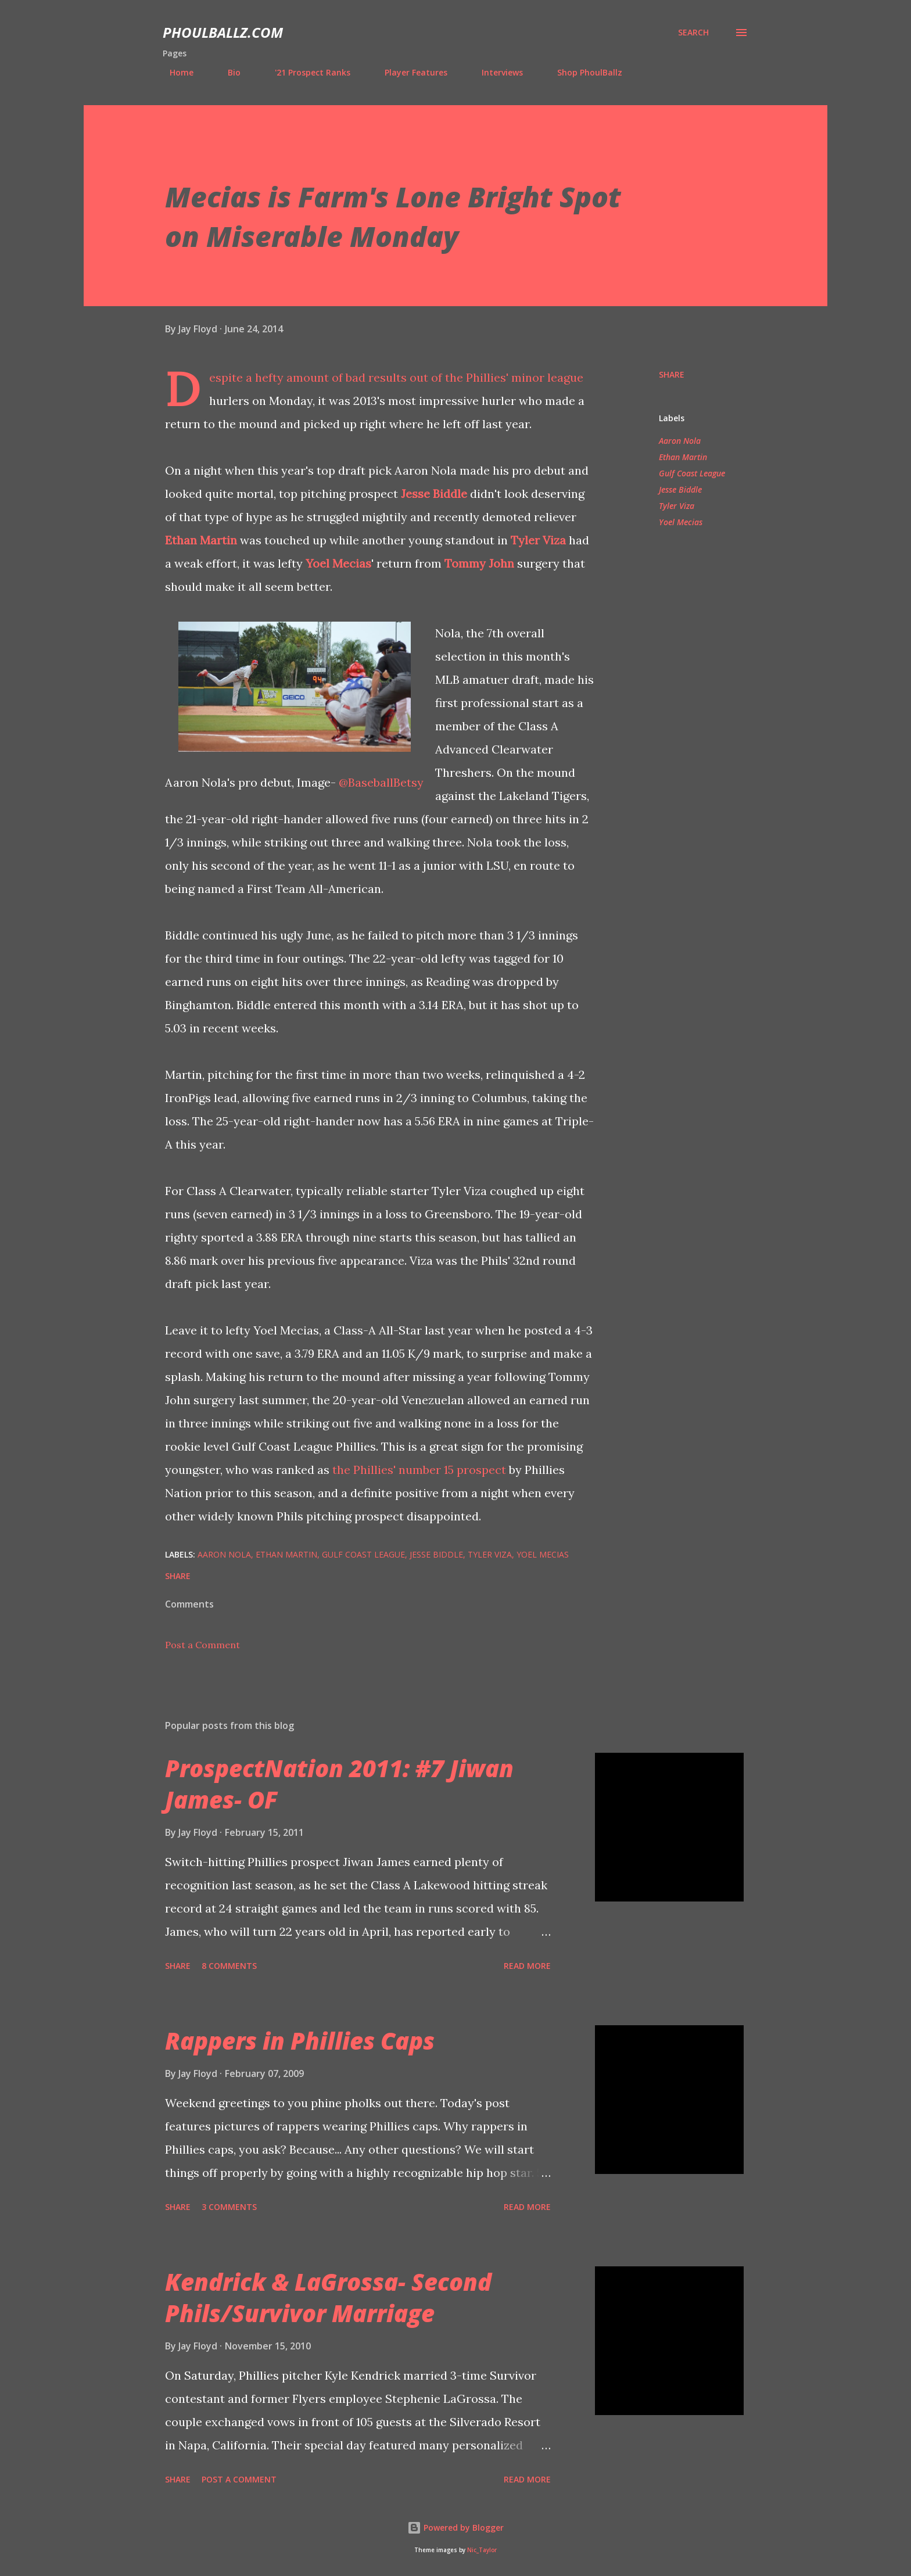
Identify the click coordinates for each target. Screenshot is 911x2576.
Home (174, 72)
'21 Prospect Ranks (305, 72)
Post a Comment (202, 1645)
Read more (527, 1965)
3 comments (229, 2206)
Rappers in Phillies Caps (300, 2041)
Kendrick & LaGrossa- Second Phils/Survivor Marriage (328, 2297)
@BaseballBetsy (381, 782)
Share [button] (671, 374)
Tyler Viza (538, 540)
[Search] (693, 33)
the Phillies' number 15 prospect (419, 1469)
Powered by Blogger (455, 2527)
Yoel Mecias (338, 563)
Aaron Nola (680, 440)
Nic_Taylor (482, 2550)
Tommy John (479, 563)
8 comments (229, 1965)
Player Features (409, 72)
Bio (227, 72)
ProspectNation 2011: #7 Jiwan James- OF (339, 1783)
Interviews (495, 72)
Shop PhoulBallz (582, 72)
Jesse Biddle (434, 493)
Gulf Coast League (692, 473)
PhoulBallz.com (223, 32)
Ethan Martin (201, 540)
